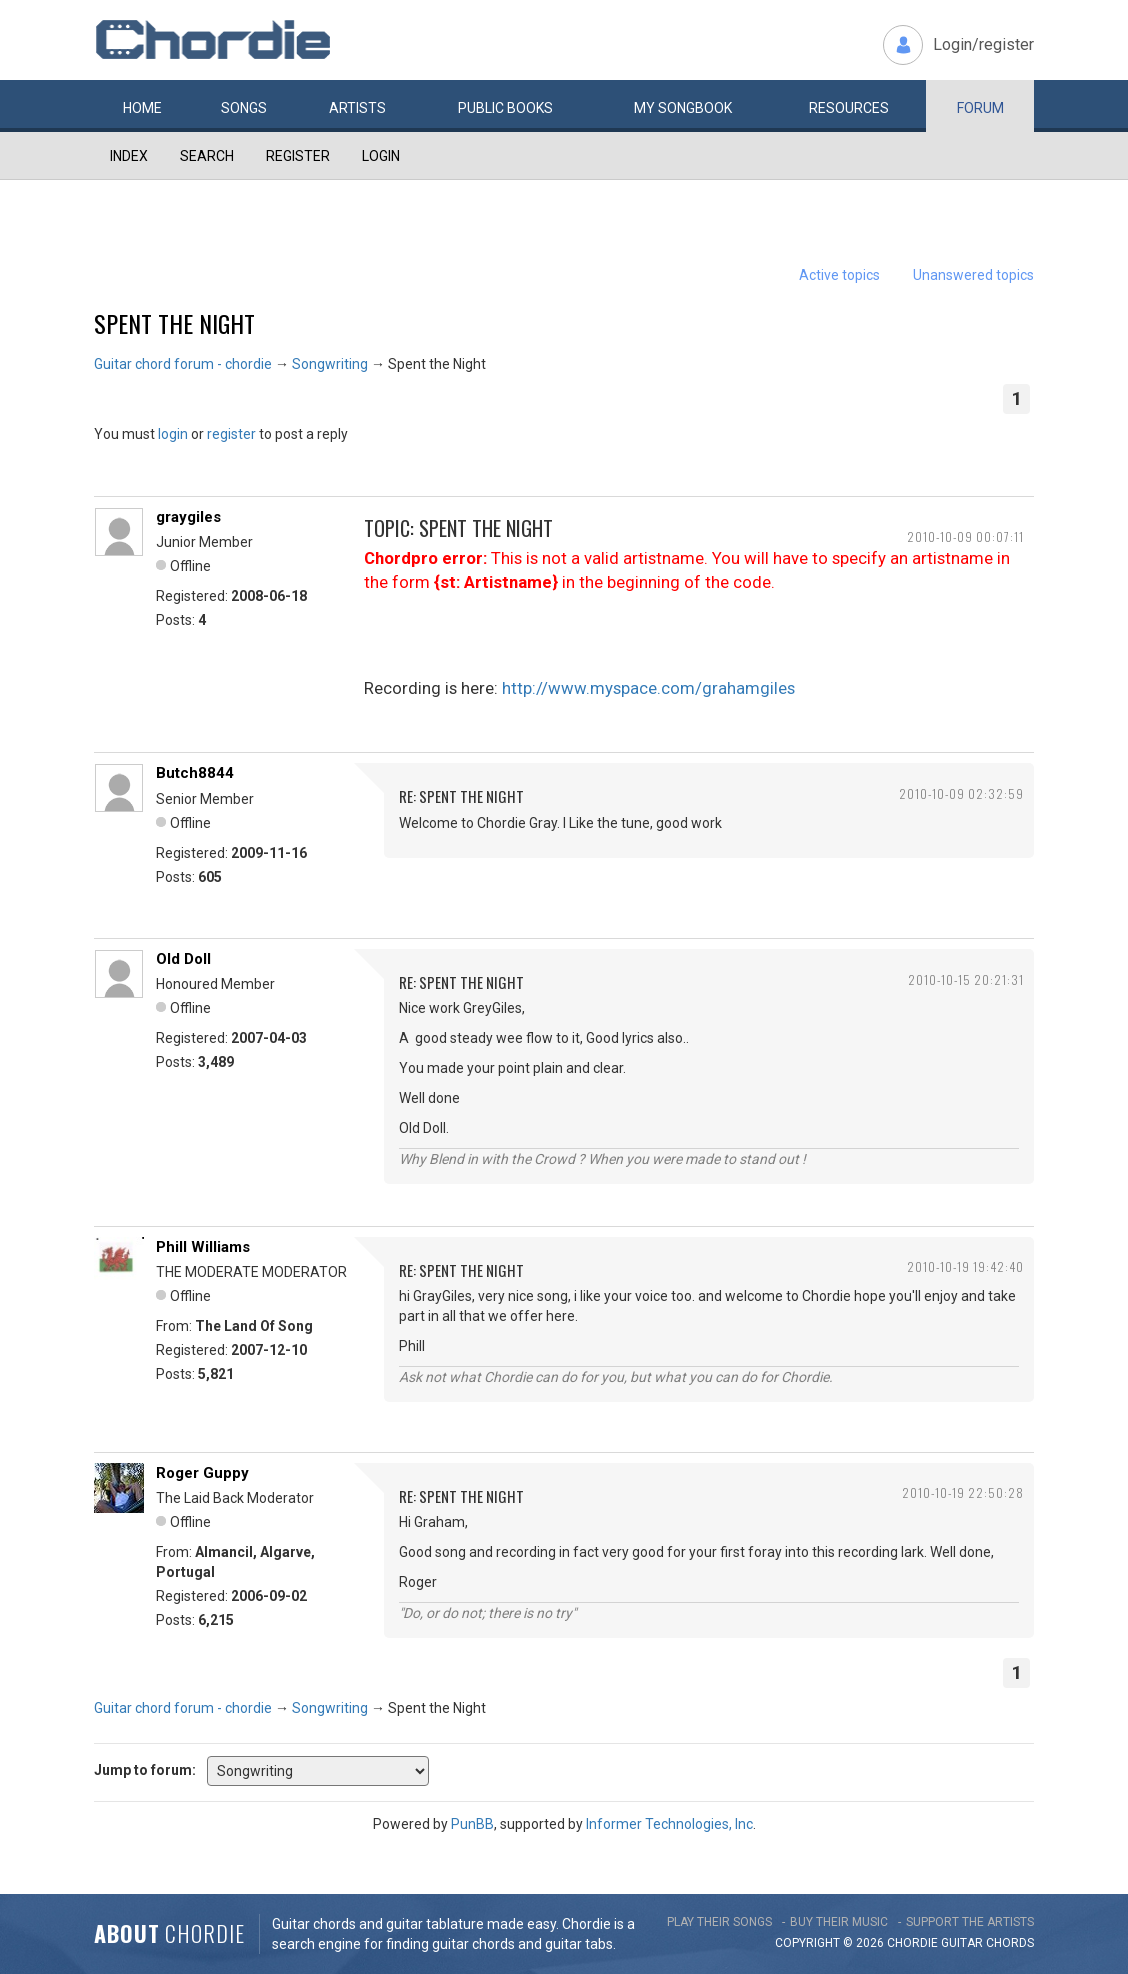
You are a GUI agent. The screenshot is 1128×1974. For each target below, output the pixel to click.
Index (129, 156)
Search (207, 156)
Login (381, 156)
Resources (849, 108)
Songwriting (330, 364)
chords (1010, 1943)
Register (298, 156)
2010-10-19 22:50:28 (963, 1492)
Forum (980, 108)
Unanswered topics (973, 275)
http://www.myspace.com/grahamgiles (648, 688)
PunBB (472, 1824)
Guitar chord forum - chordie (183, 364)
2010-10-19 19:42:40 (965, 1266)
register (231, 434)
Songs (244, 108)
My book (683, 108)
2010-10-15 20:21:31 (966, 979)
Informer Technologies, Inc (669, 1824)
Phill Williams (203, 1247)
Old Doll (183, 959)
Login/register (983, 44)
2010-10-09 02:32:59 (961, 793)
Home (142, 108)
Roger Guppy (202, 1473)
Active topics (839, 275)
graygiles (188, 517)
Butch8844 (195, 773)
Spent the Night (174, 323)
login (173, 434)
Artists (357, 108)
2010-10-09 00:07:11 (965, 536)
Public (505, 108)
